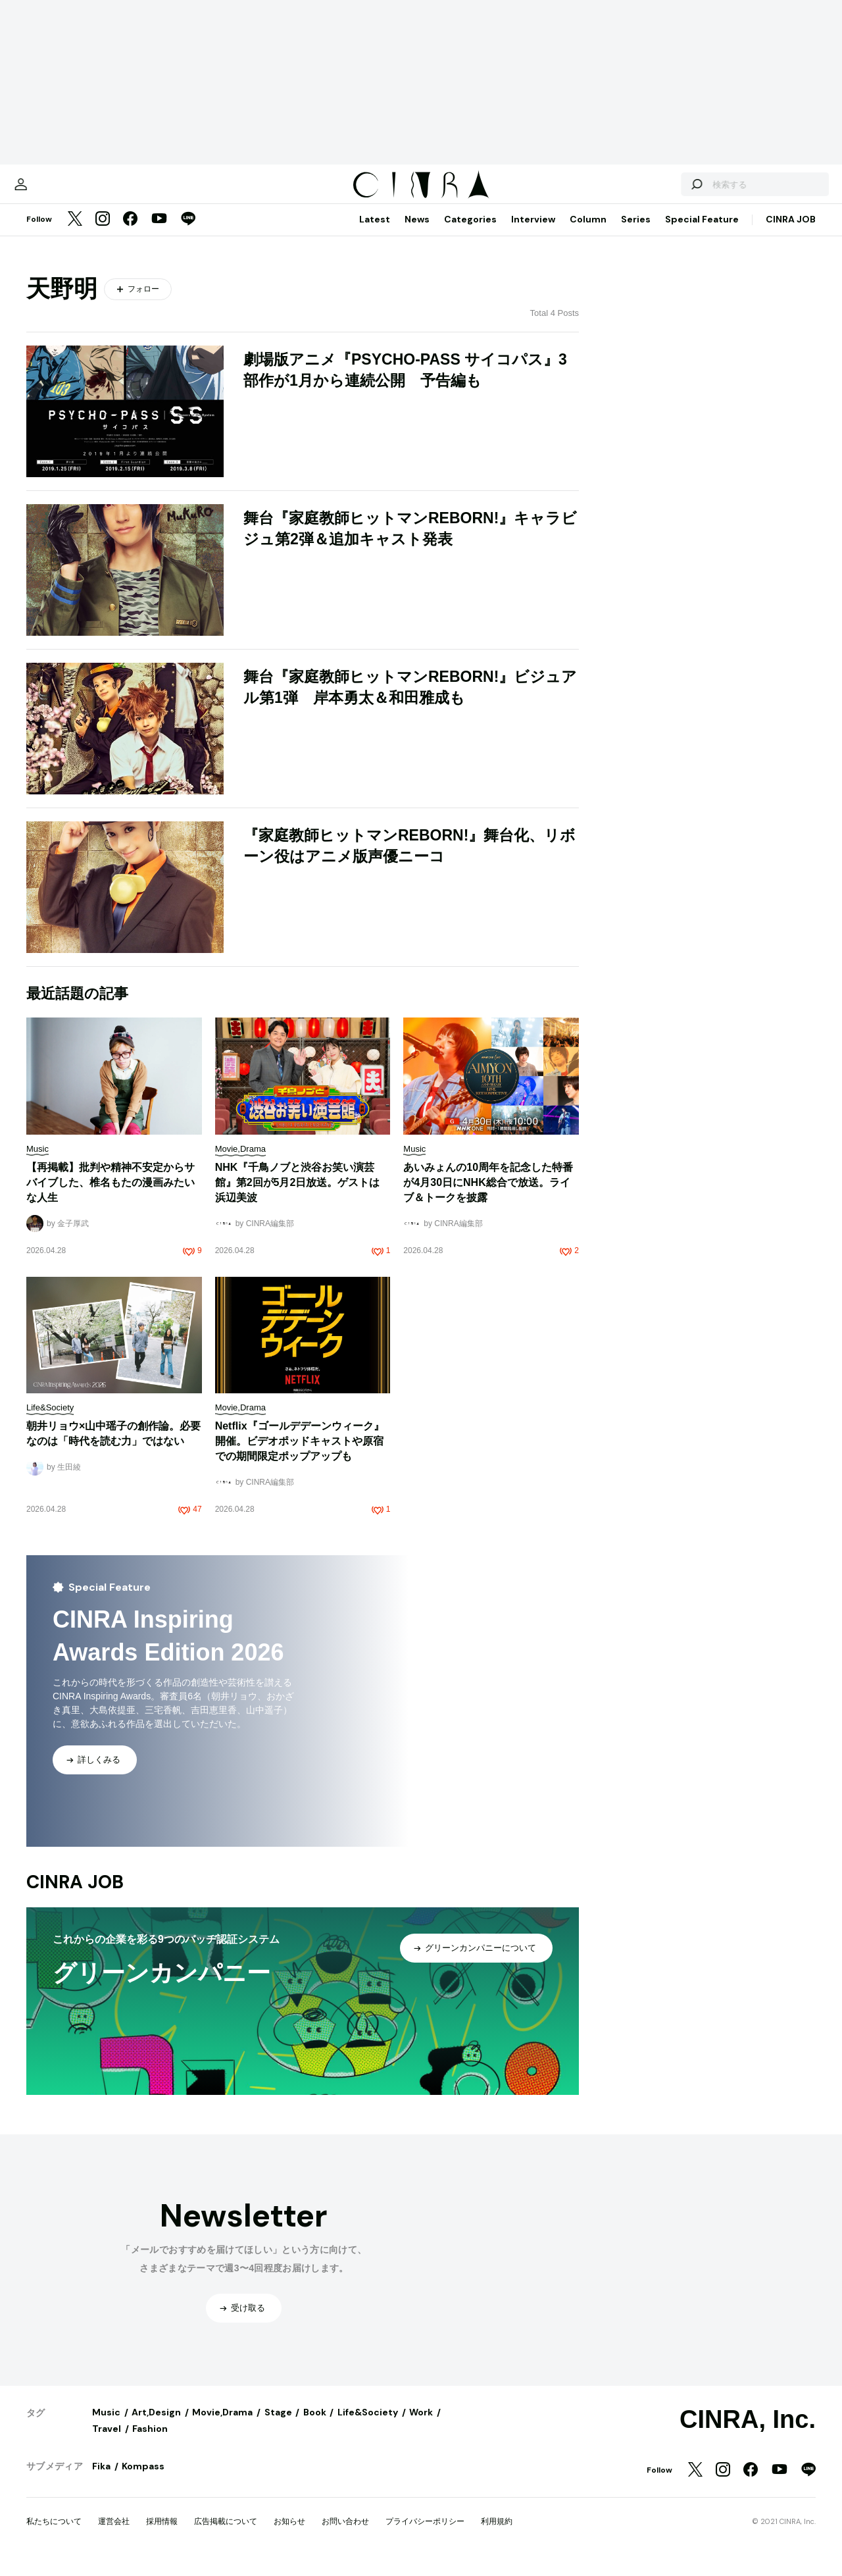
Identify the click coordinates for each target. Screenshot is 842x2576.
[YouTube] (159, 233)
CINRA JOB (791, 232)
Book (314, 2425)
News (417, 232)
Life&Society (367, 2425)
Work (421, 2425)
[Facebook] (130, 233)
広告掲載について (225, 2534)
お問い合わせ (345, 2534)
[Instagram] (102, 233)
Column (588, 232)
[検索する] (663, 191)
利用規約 (496, 2534)
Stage (278, 2425)
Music (106, 2425)
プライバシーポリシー (424, 2534)
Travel (106, 2441)
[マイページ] (54, 191)
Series (636, 232)
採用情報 (162, 2534)
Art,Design (156, 2425)
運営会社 (114, 2534)
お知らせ (289, 2534)
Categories (470, 232)
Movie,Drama (222, 2425)
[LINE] (188, 233)
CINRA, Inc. (748, 2432)
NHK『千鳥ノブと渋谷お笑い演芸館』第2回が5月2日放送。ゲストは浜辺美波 (297, 1195)
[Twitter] (75, 233)
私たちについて (54, 2534)
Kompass (143, 2479)
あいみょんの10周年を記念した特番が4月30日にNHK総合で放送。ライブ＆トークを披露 (488, 1195)
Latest (374, 232)
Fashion (150, 2441)
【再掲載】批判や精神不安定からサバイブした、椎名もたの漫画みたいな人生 (110, 1195)
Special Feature (702, 232)
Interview (533, 232)
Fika (101, 2479)
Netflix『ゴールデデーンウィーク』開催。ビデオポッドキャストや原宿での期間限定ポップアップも (299, 1454)
